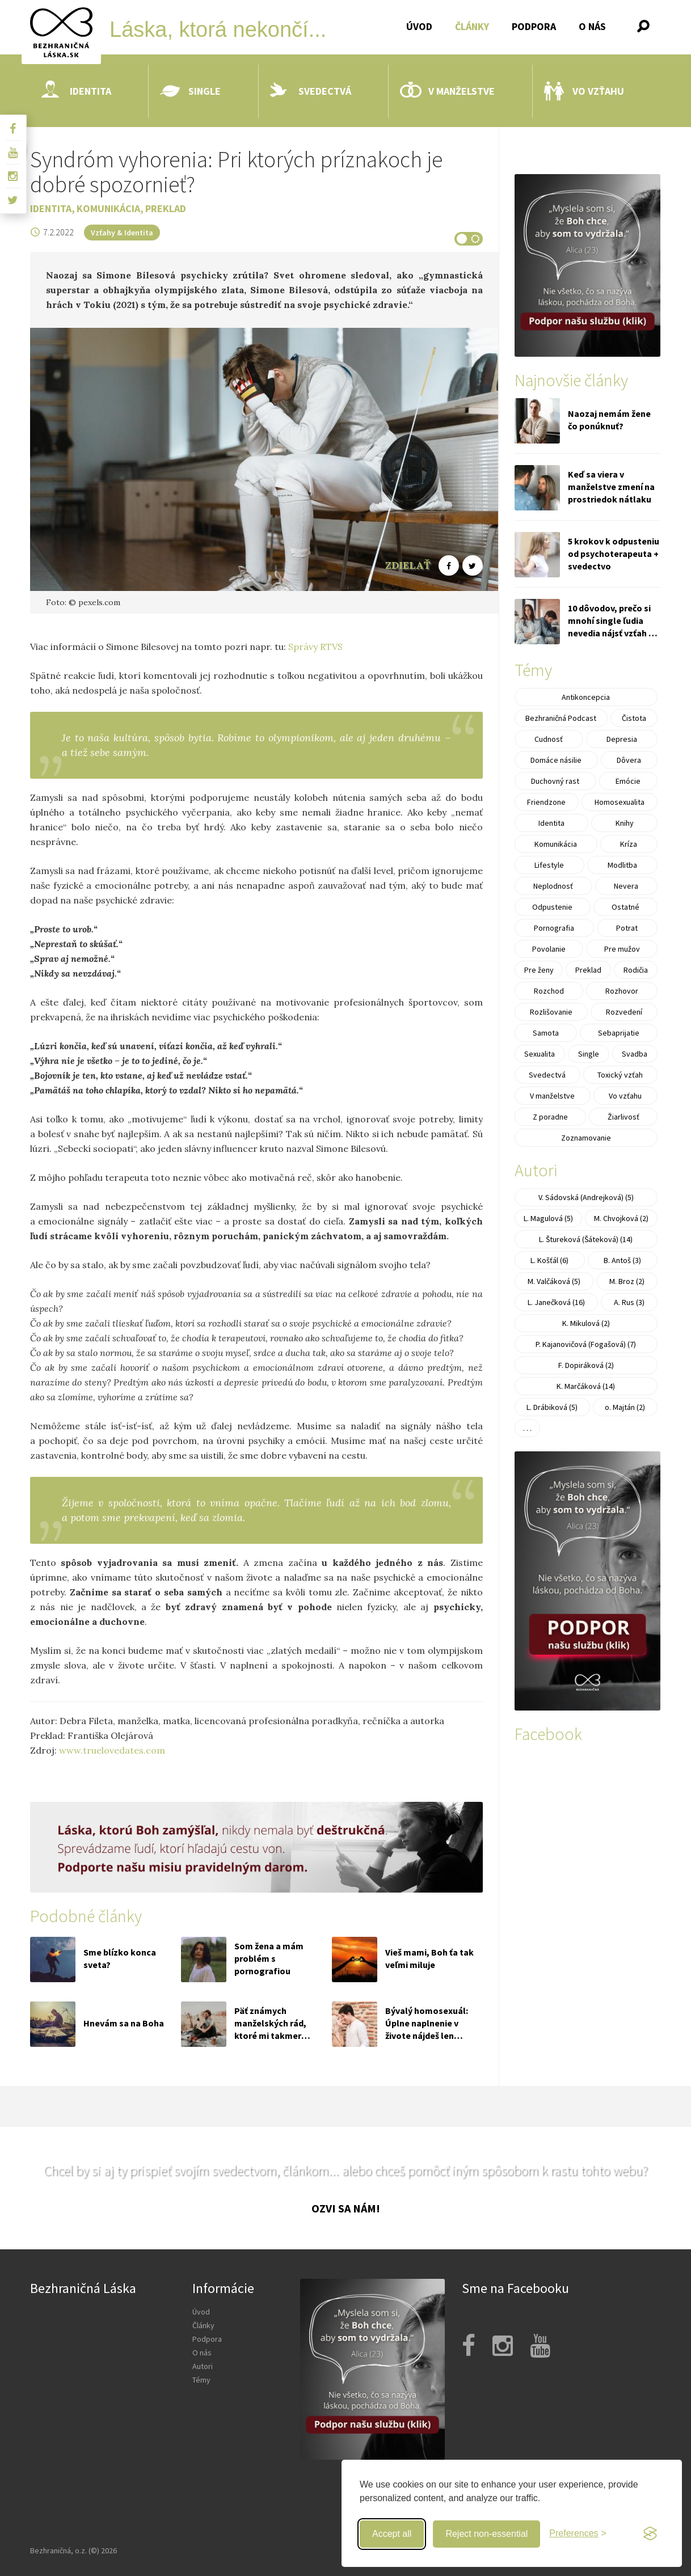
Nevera (626, 886)
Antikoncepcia (586, 697)
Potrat (627, 928)
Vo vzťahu (584, 91)
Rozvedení (624, 1012)
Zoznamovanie (586, 1138)
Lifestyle (549, 865)
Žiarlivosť (623, 1117)
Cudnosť (548, 739)
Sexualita (539, 1054)
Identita (76, 91)
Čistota (634, 718)
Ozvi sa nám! (345, 2208)
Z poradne (550, 1117)
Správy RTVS (315, 646)
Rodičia (635, 970)
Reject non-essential (486, 2534)
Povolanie (549, 949)
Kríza (628, 844)
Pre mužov (622, 949)
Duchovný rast (555, 781)
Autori (202, 2366)
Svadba (634, 1054)
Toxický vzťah (620, 1075)
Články (472, 26)
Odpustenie (552, 907)
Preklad (165, 208)
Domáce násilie (556, 760)
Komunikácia (108, 208)
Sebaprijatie (618, 1033)
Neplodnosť (553, 886)
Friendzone (546, 802)
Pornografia (554, 928)
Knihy (625, 823)
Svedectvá (310, 91)
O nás (592, 26)
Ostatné (625, 907)
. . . (527, 1428)
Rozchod (549, 991)
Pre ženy (539, 970)
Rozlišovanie (551, 1012)
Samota (546, 1033)
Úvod (419, 26)
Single (190, 91)
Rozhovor (621, 991)
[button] (643, 26)
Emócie (628, 781)
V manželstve (447, 91)
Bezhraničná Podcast (560, 718)
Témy (201, 2380)
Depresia (621, 739)
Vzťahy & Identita (122, 232)
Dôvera (629, 760)
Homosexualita (619, 802)
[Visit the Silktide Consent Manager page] (650, 2534)
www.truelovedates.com (112, 1750)
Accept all (391, 2534)
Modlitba (622, 865)
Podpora (534, 26)
